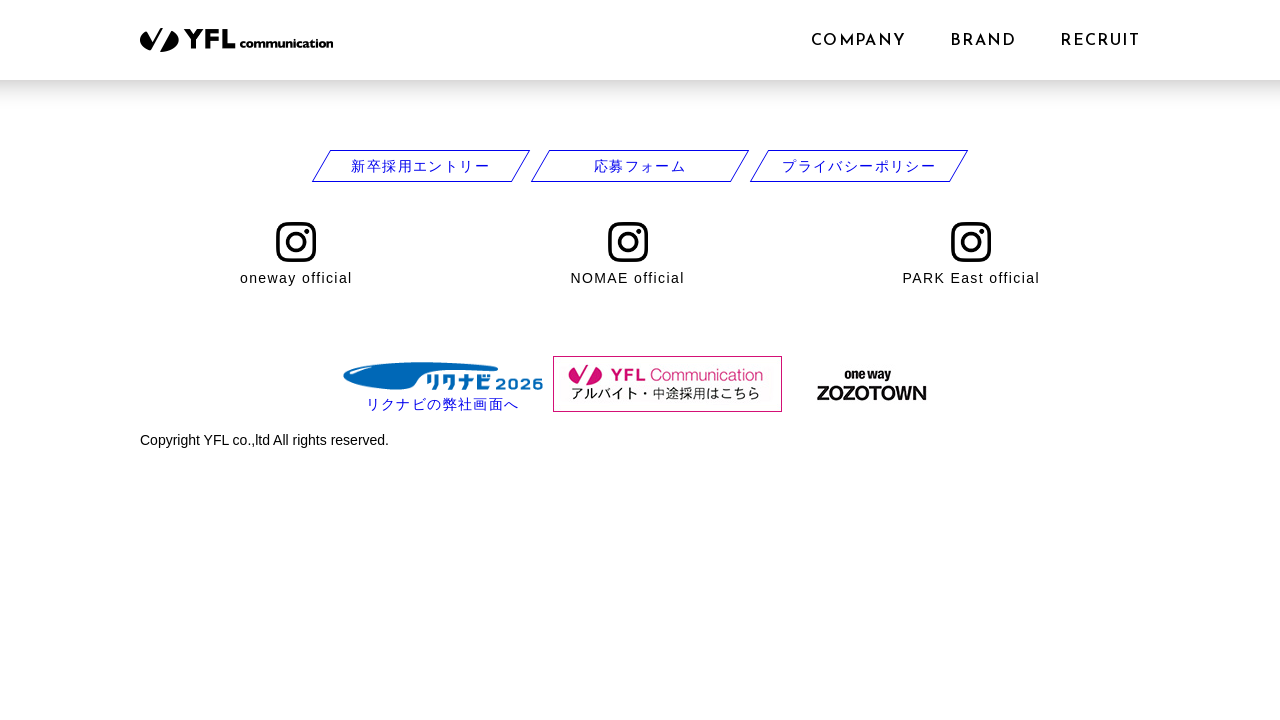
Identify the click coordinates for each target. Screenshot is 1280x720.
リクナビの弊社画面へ (443, 404)
